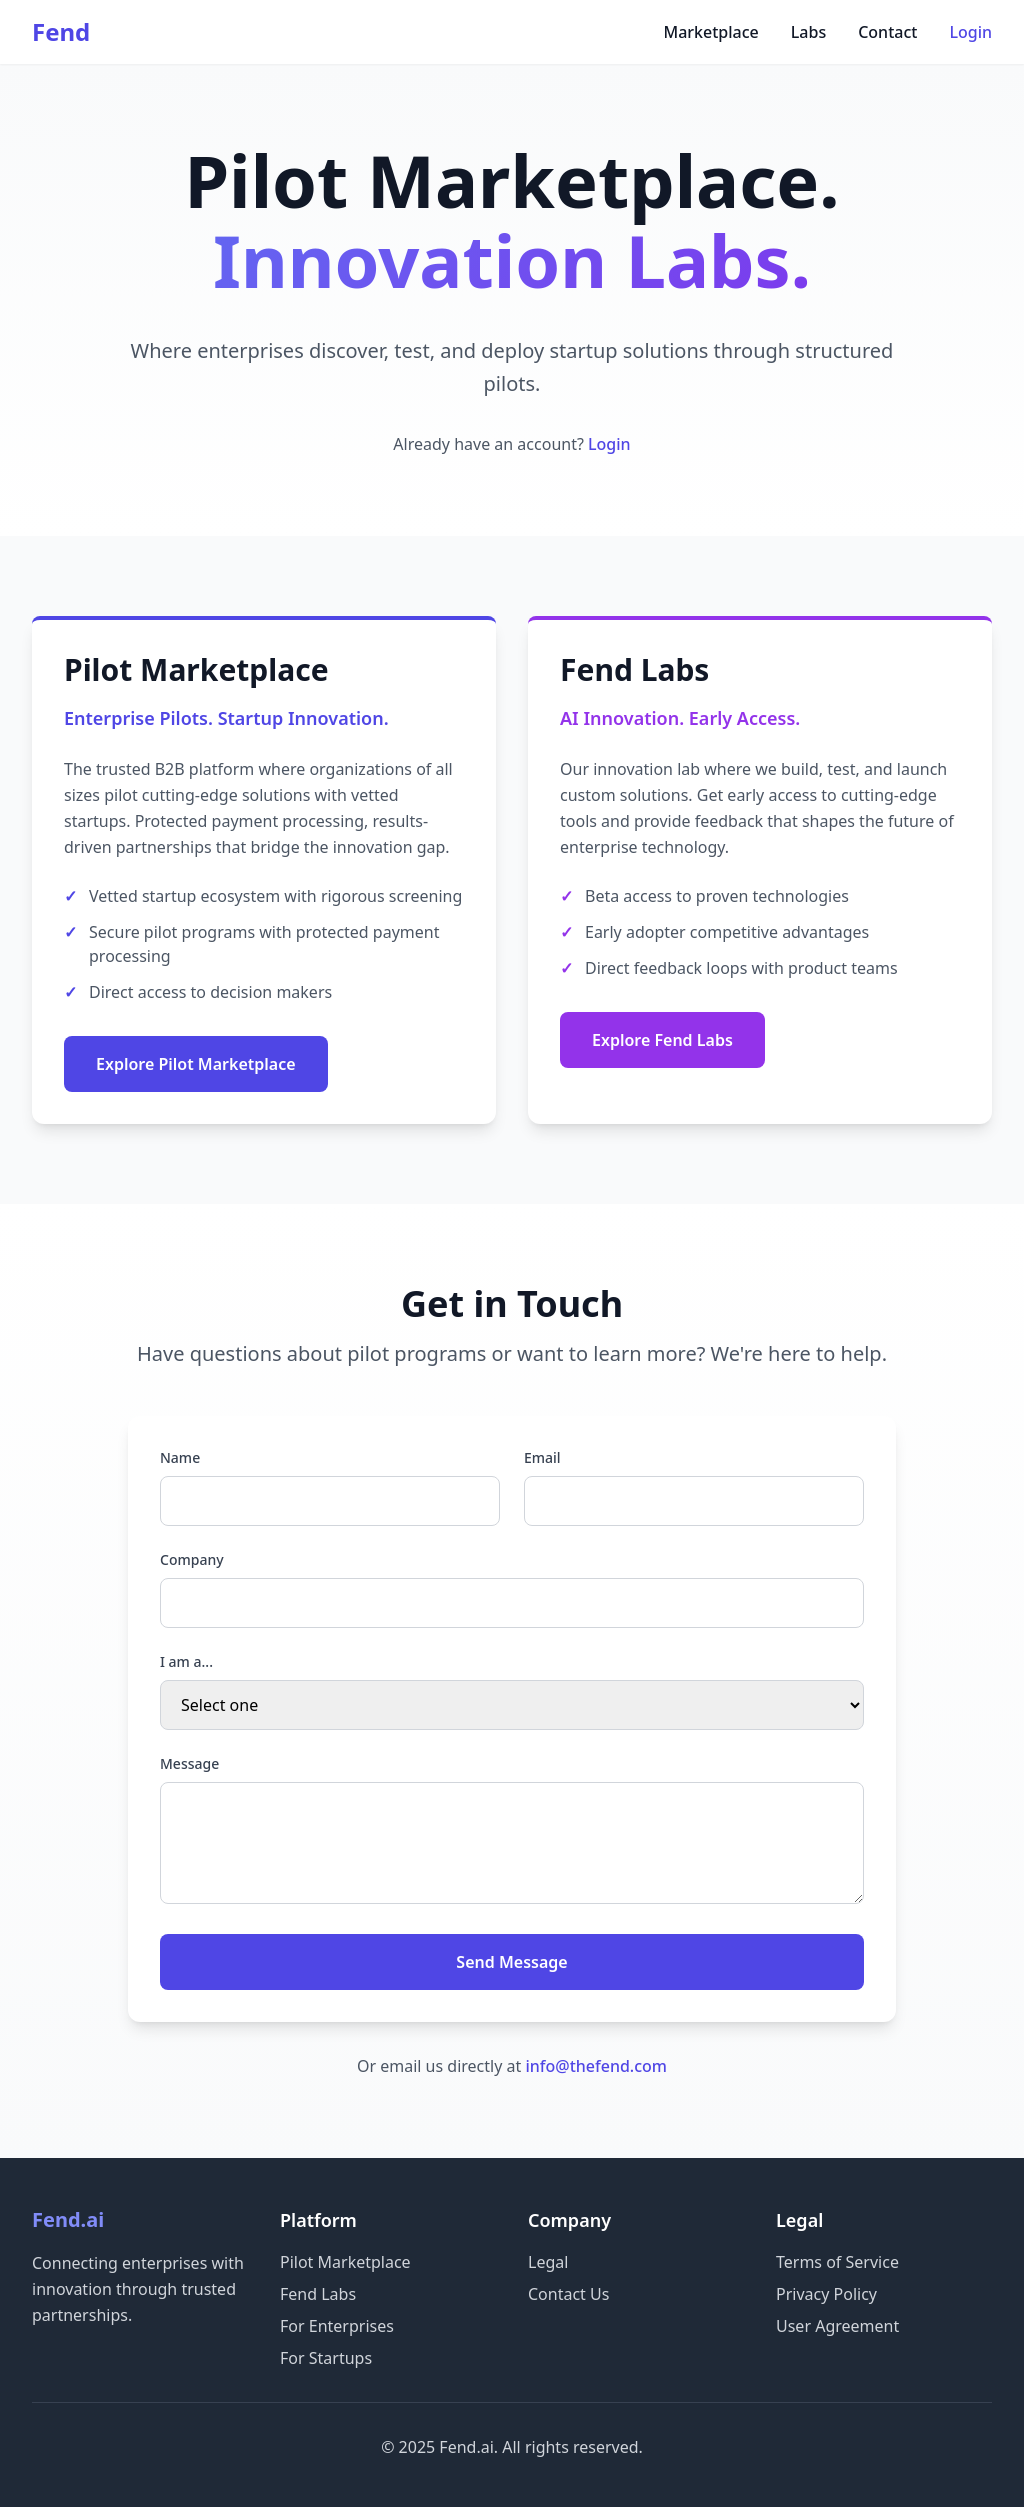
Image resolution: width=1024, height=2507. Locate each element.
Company (192, 1559)
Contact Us (568, 2294)
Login (970, 32)
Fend (61, 32)
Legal (548, 2262)
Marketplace (710, 32)
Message (189, 1763)
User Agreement (837, 2326)
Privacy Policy (826, 2294)
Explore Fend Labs (662, 1040)
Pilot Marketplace (345, 2262)
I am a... (186, 1661)
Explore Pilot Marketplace (196, 1064)
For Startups (326, 2358)
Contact (887, 32)
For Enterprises (337, 2326)
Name (180, 1457)
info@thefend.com (596, 2066)
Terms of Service (837, 2262)
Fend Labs (318, 2294)
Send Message (511, 1962)
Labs (808, 32)
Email (542, 1457)
